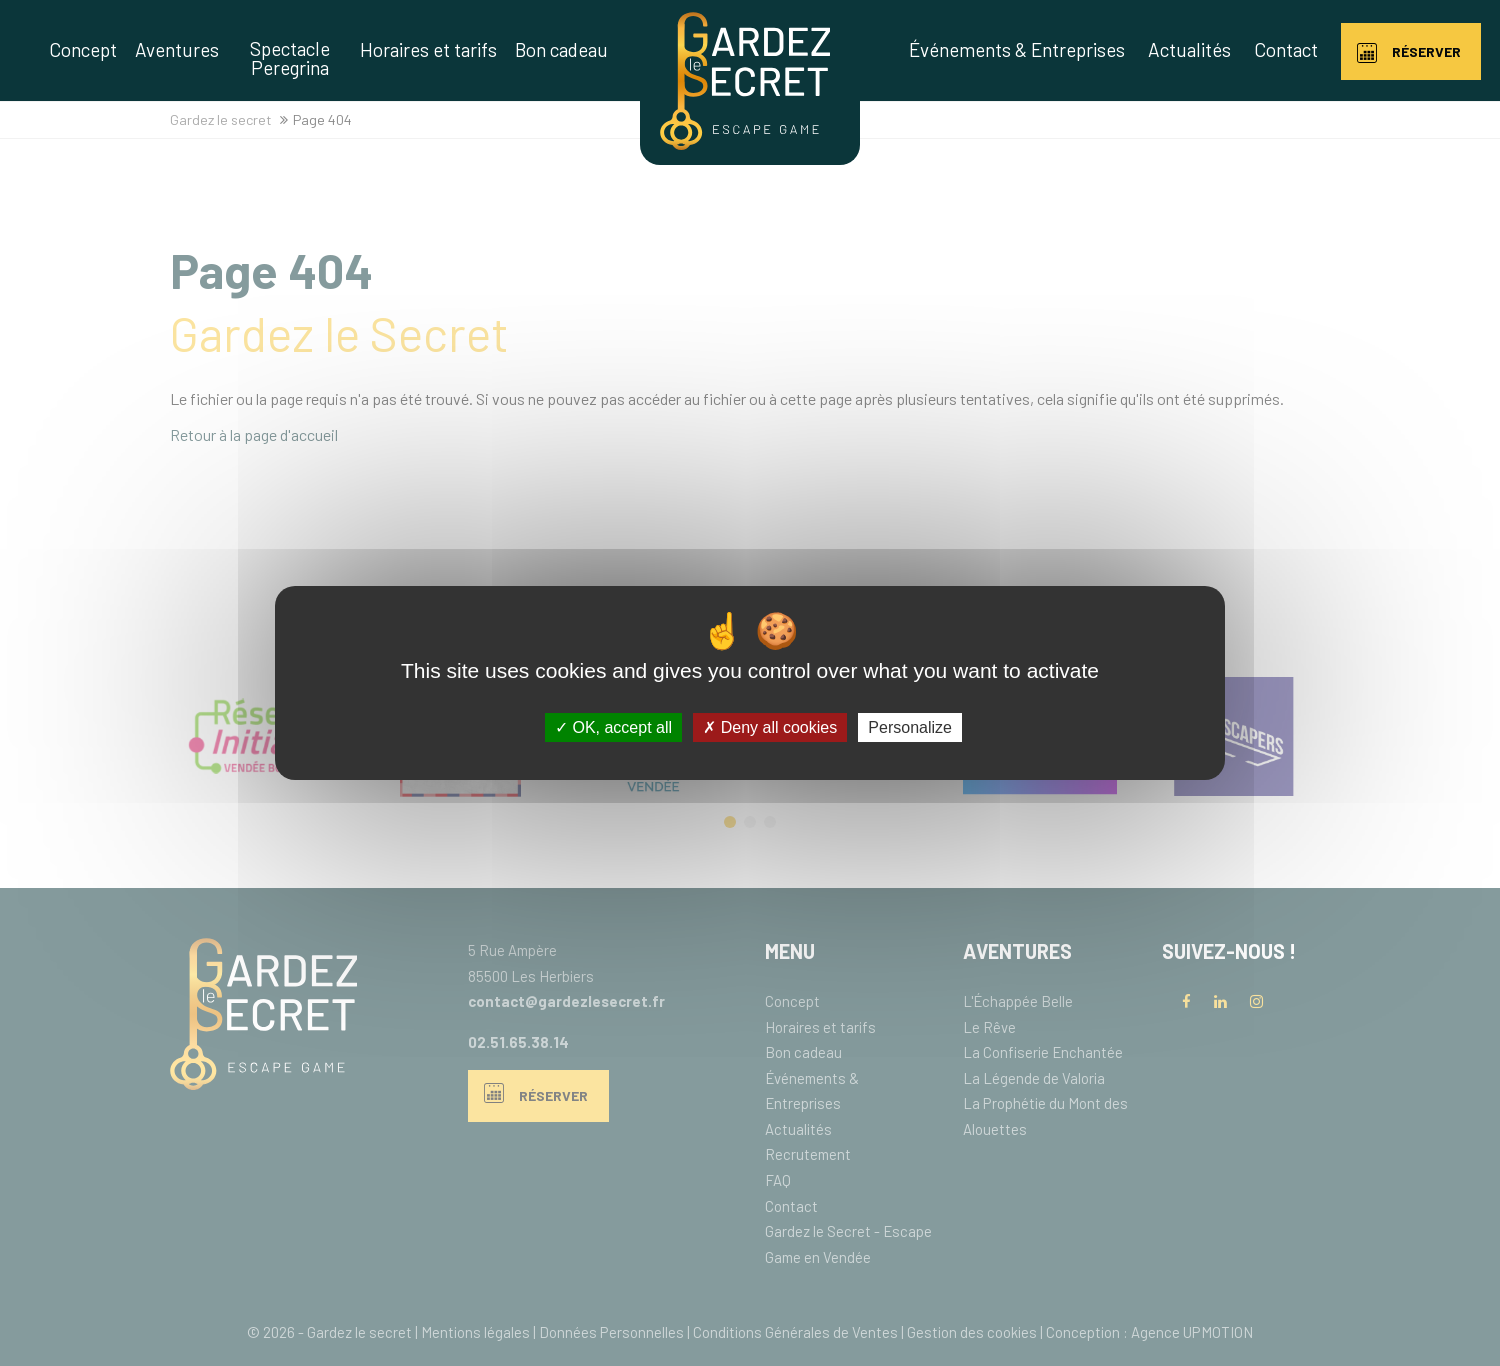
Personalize (910, 727)
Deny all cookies (770, 727)
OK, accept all (613, 727)
